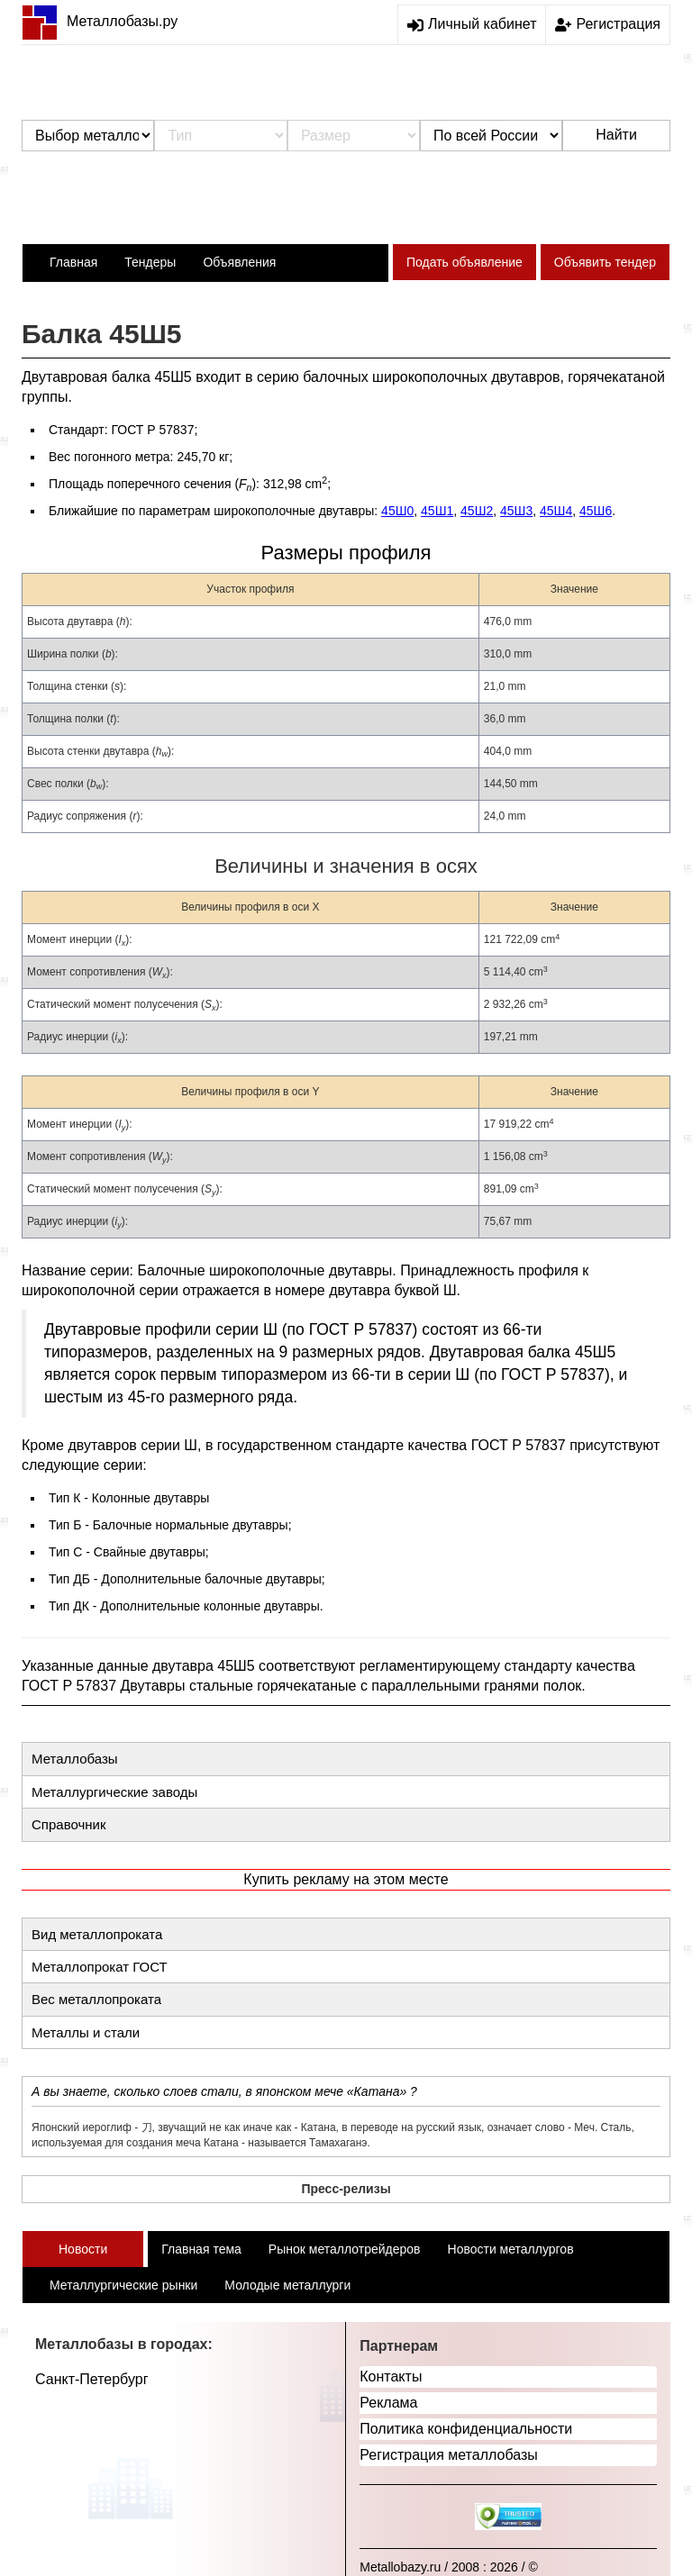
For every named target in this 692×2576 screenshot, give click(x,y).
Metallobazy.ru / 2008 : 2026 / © (449, 2567)
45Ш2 (476, 510)
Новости (83, 2249)
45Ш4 (556, 510)
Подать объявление (464, 262)
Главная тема (201, 2249)
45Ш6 (595, 510)
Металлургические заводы (114, 1792)
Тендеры (150, 262)
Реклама (388, 2402)
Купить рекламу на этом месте (345, 1879)
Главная (73, 262)
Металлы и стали (86, 2032)
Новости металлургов (511, 2249)
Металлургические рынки (123, 2285)
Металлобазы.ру (100, 21)
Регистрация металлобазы (449, 2455)
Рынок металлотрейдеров (345, 2249)
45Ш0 (397, 510)
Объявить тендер (605, 262)
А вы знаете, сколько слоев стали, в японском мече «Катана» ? (224, 2091)
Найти (616, 134)
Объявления (239, 262)
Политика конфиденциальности (466, 2428)
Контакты (391, 2376)
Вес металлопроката (96, 1999)
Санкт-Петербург (91, 2379)
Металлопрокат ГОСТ (100, 1966)
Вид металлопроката (97, 1934)
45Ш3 (516, 510)
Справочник (69, 1824)
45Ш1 (437, 510)
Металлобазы (75, 1758)
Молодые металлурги (287, 2285)
